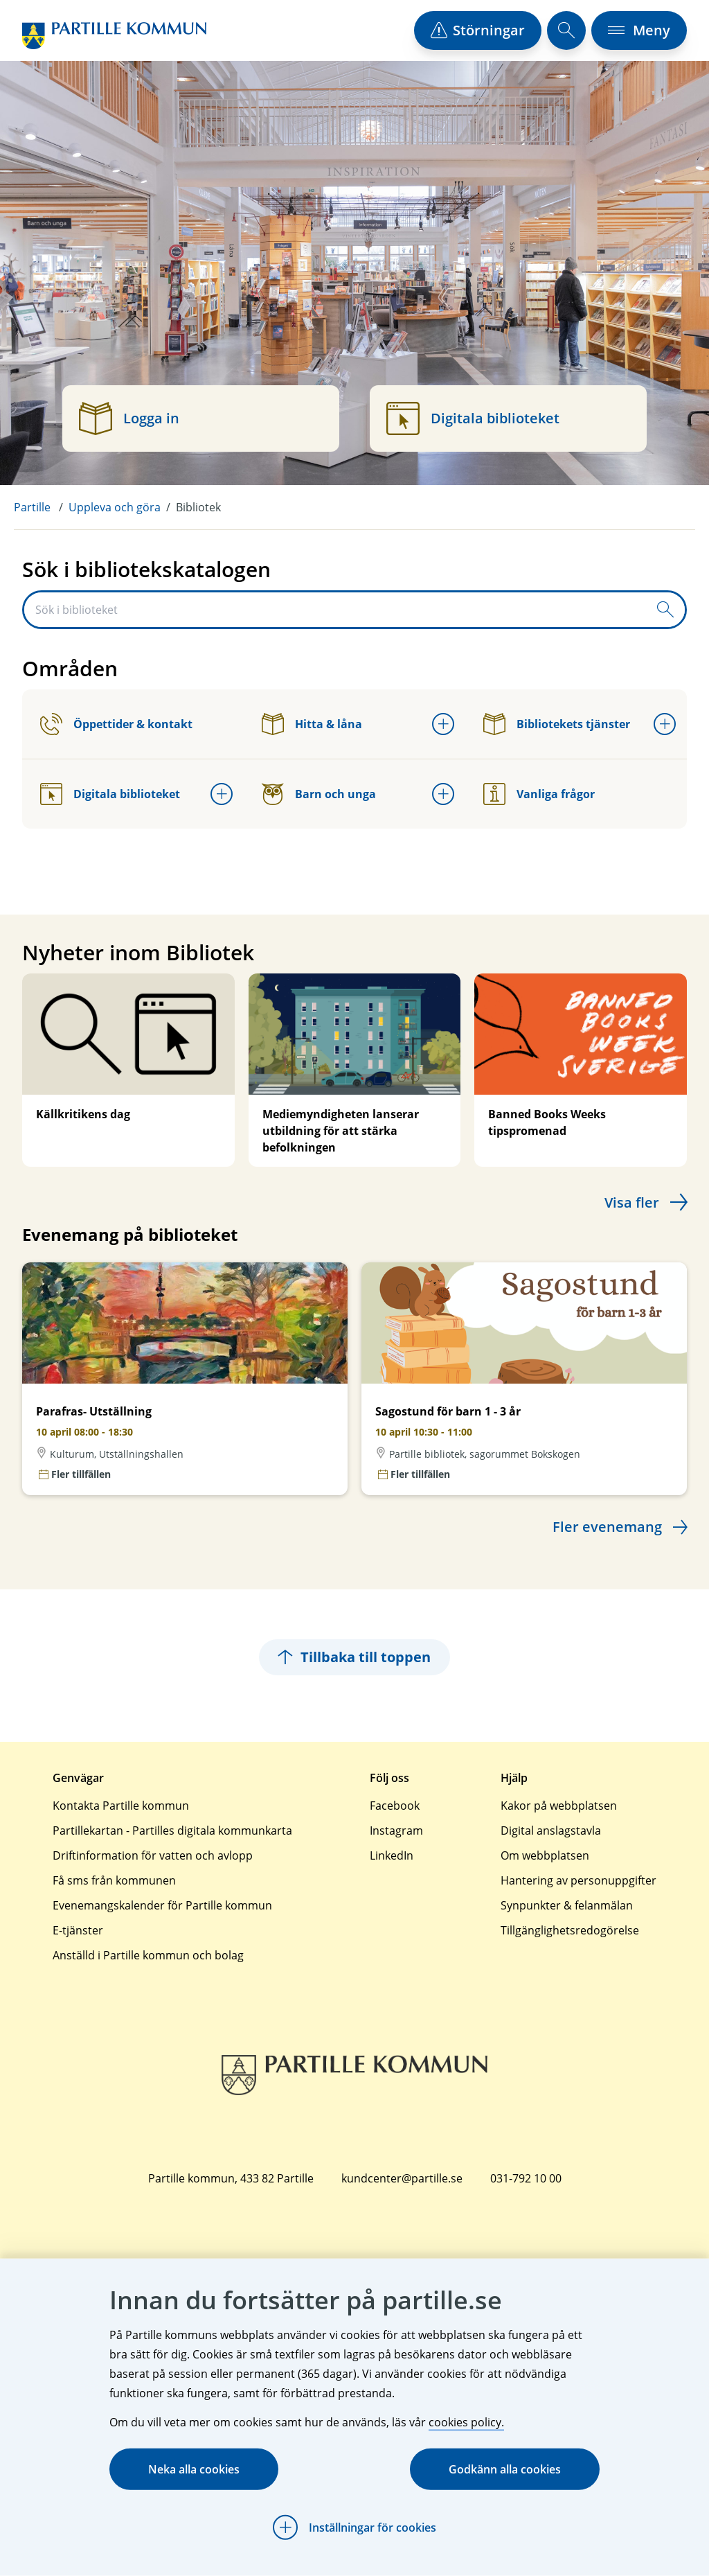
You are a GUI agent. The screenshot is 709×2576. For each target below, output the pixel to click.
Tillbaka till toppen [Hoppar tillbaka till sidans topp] (354, 1657)
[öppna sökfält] (566, 30)
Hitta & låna (312, 724)
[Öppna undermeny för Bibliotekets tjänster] (665, 724)
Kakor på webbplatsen (559, 1805)
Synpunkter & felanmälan (567, 1905)
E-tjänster (78, 1930)
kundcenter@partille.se (402, 2178)
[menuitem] (41, 507)
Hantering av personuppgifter (578, 1880)
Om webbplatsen (545, 1855)
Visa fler (631, 1202)
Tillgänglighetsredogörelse (570, 1930)
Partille (32, 507)
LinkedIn (391, 1855)
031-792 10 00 (526, 2178)
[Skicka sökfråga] (665, 609)
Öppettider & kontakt (116, 724)
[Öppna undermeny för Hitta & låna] (443, 724)
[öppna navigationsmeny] (639, 30)
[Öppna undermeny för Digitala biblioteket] (221, 794)
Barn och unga (319, 794)
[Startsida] (114, 35)
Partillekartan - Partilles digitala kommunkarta (172, 1830)
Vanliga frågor (539, 794)
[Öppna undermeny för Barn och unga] (443, 794)
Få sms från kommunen (114, 1880)
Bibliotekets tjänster (556, 724)
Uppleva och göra (115, 507)
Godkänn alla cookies (505, 2469)
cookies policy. (466, 2422)
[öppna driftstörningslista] (477, 30)
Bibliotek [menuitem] (198, 507)
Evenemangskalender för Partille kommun (162, 1905)
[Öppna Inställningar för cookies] (354, 2527)
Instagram (396, 1830)
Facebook (395, 1805)
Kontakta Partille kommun (121, 1805)
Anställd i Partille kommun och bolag (148, 1955)
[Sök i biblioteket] (335, 609)
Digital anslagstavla (551, 1830)
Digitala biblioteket (110, 794)
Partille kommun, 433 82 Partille (231, 2178)
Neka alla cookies (194, 2469)
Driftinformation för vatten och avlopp (153, 1855)
